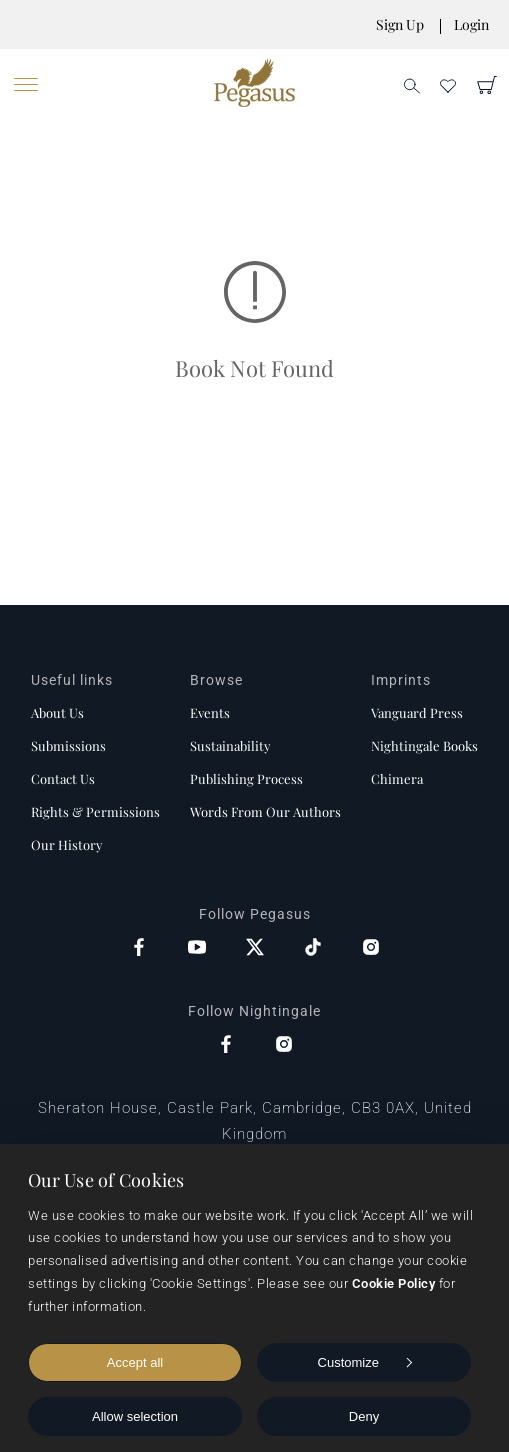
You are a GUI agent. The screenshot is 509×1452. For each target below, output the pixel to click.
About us (57, 712)
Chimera (397, 778)
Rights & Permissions (95, 811)
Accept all (135, 1362)
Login (471, 24)
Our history (67, 844)
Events (210, 712)
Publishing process (246, 778)
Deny (364, 1416)
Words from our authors (265, 811)
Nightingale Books (424, 745)
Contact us (63, 778)
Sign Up (400, 24)
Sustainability (230, 745)
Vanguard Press (417, 712)
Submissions (68, 745)
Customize (365, 1362)
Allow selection (135, 1416)
